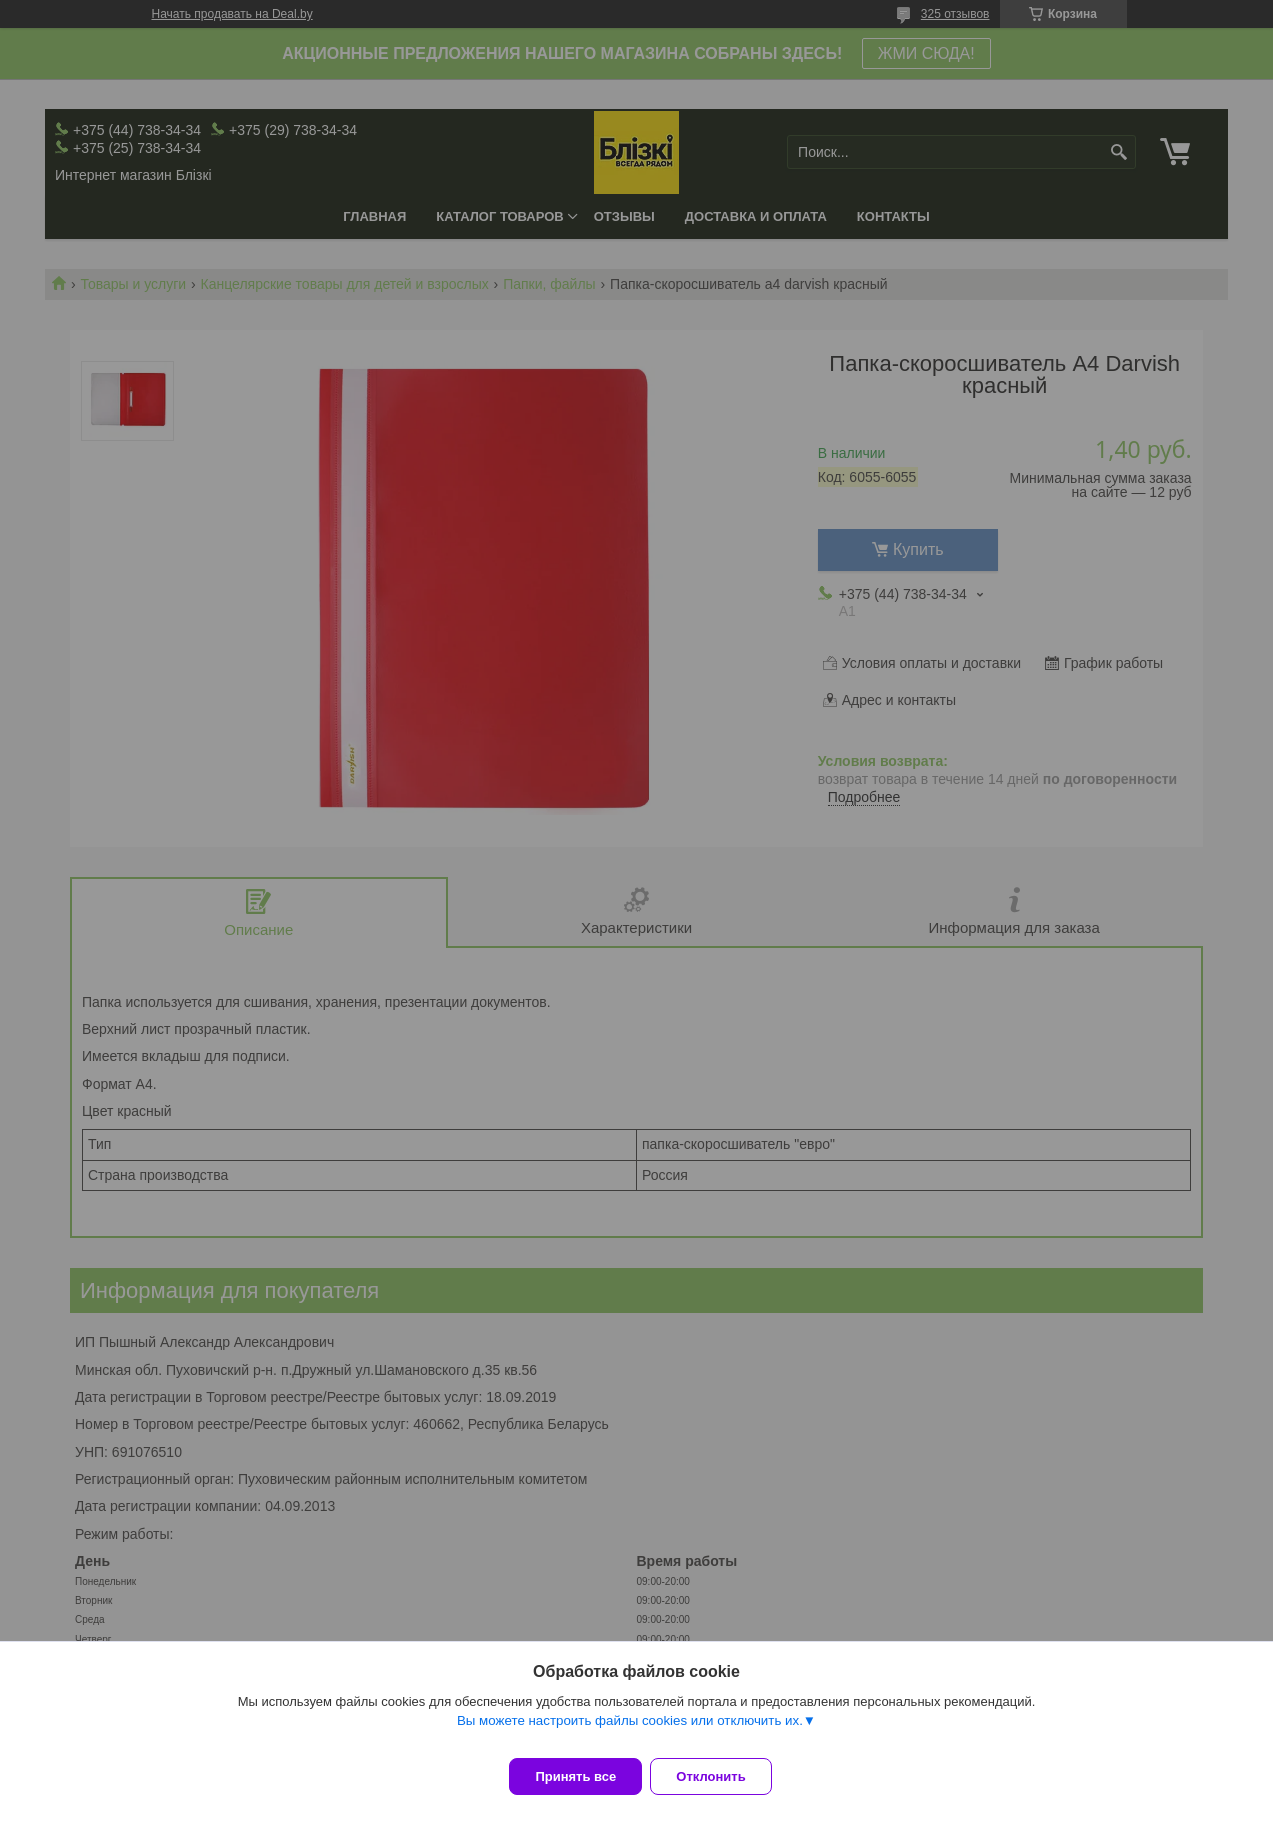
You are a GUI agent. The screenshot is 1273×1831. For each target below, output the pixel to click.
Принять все (575, 1776)
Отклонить (722, 1776)
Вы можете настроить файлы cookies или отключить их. (630, 1732)
